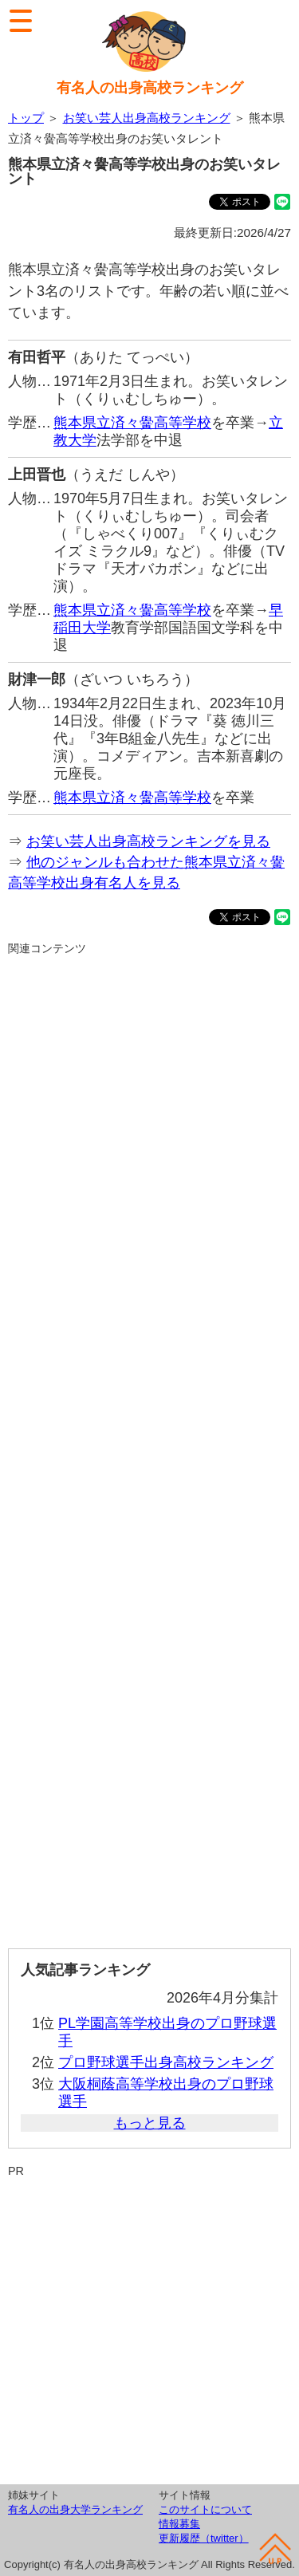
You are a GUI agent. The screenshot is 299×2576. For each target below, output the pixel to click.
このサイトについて (205, 2509)
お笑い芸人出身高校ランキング (146, 117)
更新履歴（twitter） (204, 2538)
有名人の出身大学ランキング (75, 2509)
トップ (26, 117)
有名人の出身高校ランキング (150, 88)
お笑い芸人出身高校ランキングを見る (148, 841)
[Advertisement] (149, 1445)
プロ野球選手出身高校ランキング (165, 2062)
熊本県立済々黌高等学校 (132, 423)
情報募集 (179, 2524)
